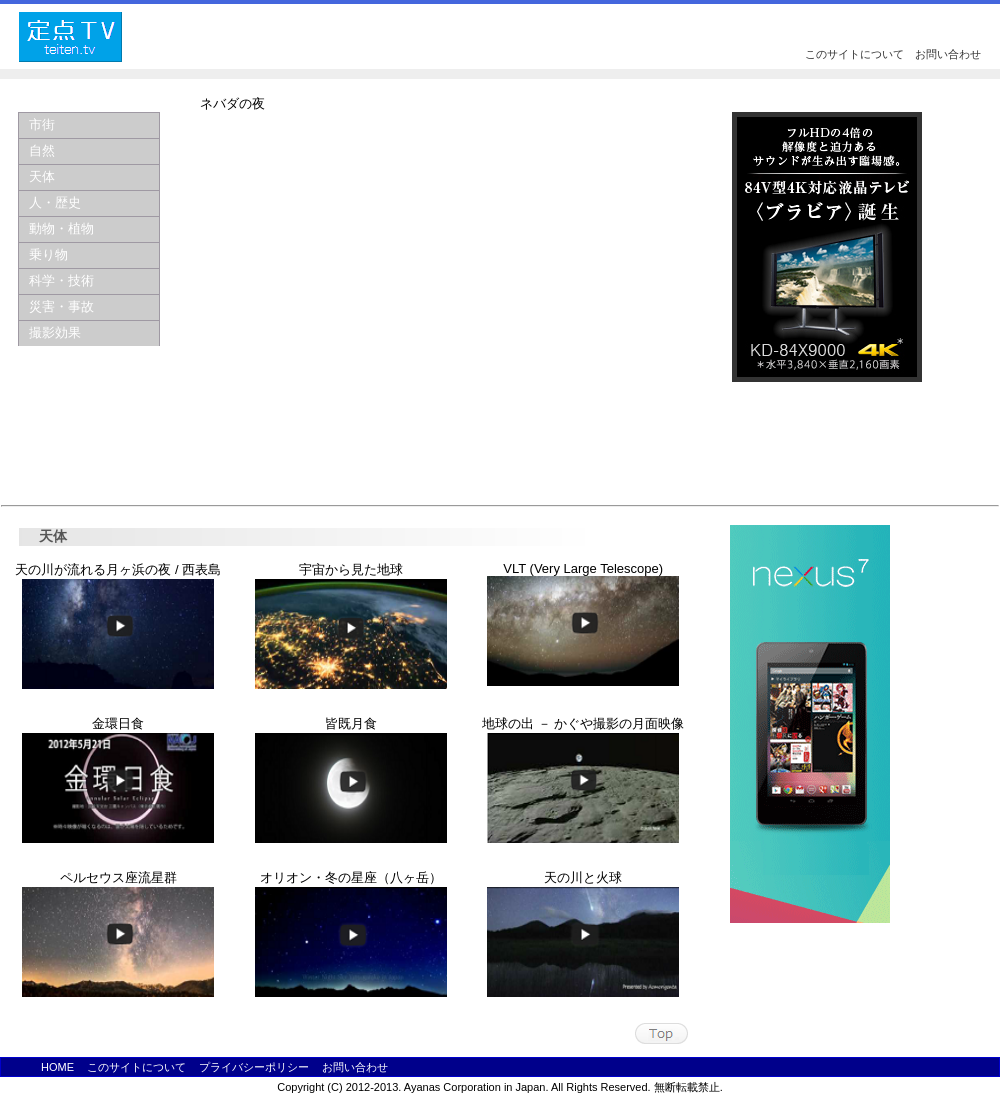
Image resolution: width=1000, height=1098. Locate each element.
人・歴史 (55, 202)
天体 (42, 176)
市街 (42, 124)
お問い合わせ (948, 54)
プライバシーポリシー (254, 1067)
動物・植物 (61, 228)
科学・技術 (61, 280)
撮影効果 (55, 332)
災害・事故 (61, 306)
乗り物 (48, 254)
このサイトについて (854, 54)
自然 (42, 150)
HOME (57, 1067)
